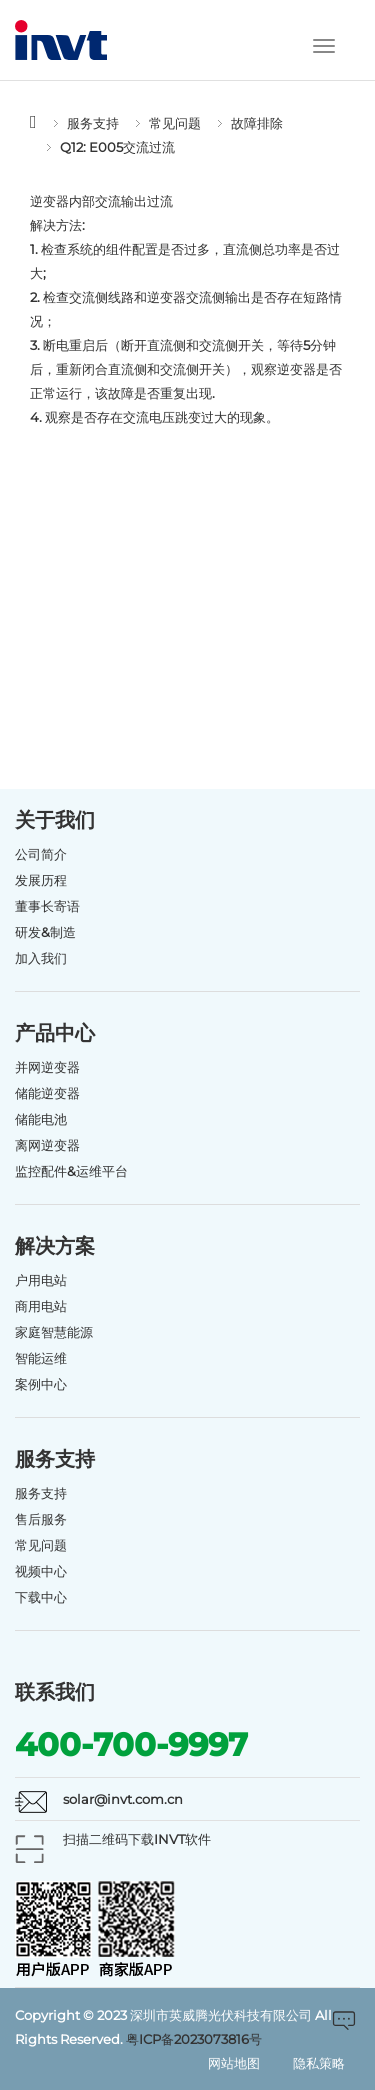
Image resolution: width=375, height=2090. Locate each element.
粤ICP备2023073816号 (194, 2039)
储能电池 (41, 1119)
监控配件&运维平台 (71, 1171)
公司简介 (41, 854)
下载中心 (41, 1597)
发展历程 (41, 880)
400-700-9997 (131, 1744)
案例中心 (41, 1384)
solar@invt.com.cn (123, 1799)
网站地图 (234, 2063)
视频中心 (41, 1571)
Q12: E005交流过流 (117, 147)
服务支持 (93, 123)
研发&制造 (45, 932)
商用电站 (41, 1306)
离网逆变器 (47, 1145)
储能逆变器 (47, 1093)
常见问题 (175, 123)
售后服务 (41, 1519)
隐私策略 (319, 2063)
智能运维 (41, 1358)
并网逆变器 (47, 1067)
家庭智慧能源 (54, 1332)
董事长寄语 (47, 906)
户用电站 (41, 1280)
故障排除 (257, 123)
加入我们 (41, 958)
